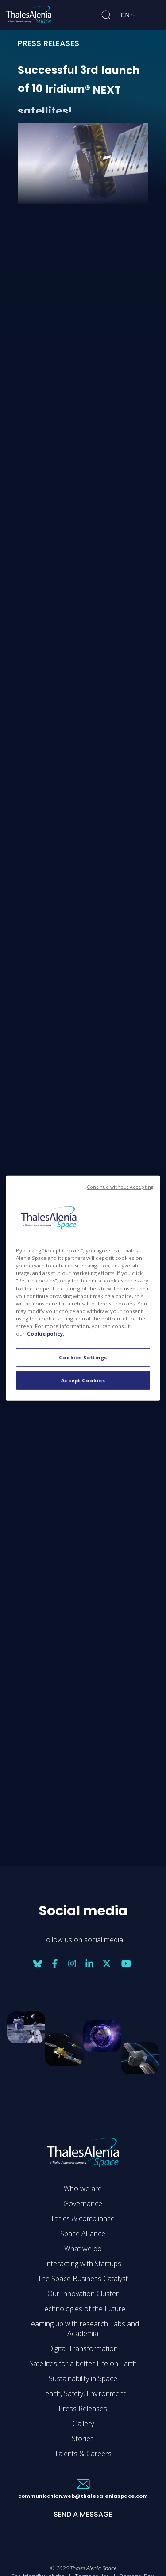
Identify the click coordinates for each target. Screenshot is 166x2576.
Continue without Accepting (120, 1186)
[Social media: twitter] (106, 1963)
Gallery (83, 2423)
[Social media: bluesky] (37, 1963)
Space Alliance (82, 2233)
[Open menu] (154, 17)
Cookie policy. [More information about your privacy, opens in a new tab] (45, 1333)
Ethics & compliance (83, 2218)
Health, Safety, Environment (83, 2393)
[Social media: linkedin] (89, 1963)
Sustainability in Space (83, 2378)
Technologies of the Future (82, 2308)
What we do (83, 2248)
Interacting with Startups (83, 2263)
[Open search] (106, 15)
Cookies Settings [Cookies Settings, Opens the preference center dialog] (83, 1357)
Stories (83, 2438)
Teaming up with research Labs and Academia (83, 2328)
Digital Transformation (83, 2348)
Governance (82, 2203)
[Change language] (128, 15)
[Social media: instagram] (72, 1963)
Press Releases (82, 2408)
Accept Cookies (83, 1380)
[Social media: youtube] (126, 1963)
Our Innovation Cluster (83, 2293)
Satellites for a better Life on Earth (83, 2363)
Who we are (83, 2188)
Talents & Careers (83, 2453)
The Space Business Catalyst (83, 2278)
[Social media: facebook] (54, 1963)
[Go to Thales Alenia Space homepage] (28, 15)
